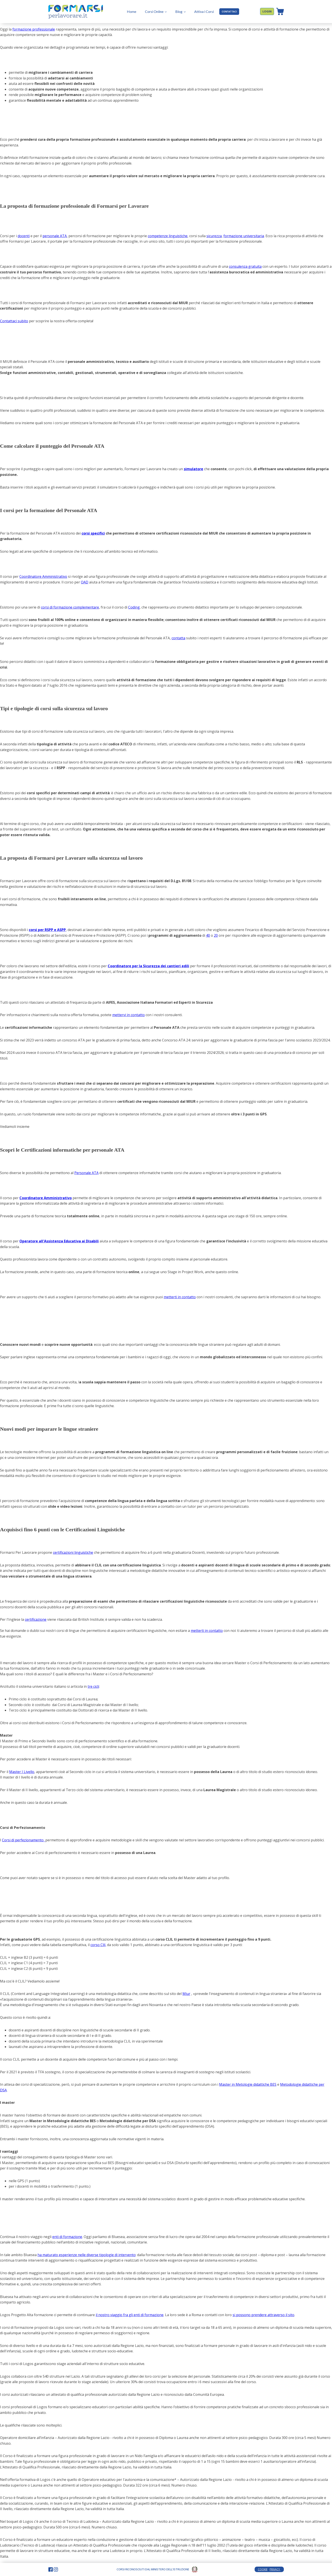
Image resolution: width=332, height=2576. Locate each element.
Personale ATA (86, 1172)
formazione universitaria (243, 235)
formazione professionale (33, 29)
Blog (178, 11)
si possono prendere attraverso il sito (263, 2314)
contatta (178, 638)
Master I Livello (21, 1771)
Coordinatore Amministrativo (43, 576)
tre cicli (93, 1686)
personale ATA (55, 235)
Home (131, 11)
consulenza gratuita (245, 266)
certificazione (35, 1619)
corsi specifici (93, 533)
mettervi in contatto (128, 1014)
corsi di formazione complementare (70, 607)
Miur (186, 1993)
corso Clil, (98, 1944)
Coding (134, 607)
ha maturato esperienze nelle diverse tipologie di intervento (86, 2254)
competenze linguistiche (167, 235)
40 (208, 935)
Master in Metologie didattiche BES (247, 2084)
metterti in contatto (180, 1297)
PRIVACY (275, 2569)
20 (216, 935)
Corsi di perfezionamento (23, 1840)
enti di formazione (67, 2236)
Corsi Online (154, 11)
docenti (24, 235)
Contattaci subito (14, 321)
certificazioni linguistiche (73, 1552)
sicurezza (214, 235)
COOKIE (262, 2569)
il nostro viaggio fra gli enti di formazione (129, 2314)
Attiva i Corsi (204, 11)
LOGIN (267, 11)
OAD (84, 582)
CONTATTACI (229, 11)
